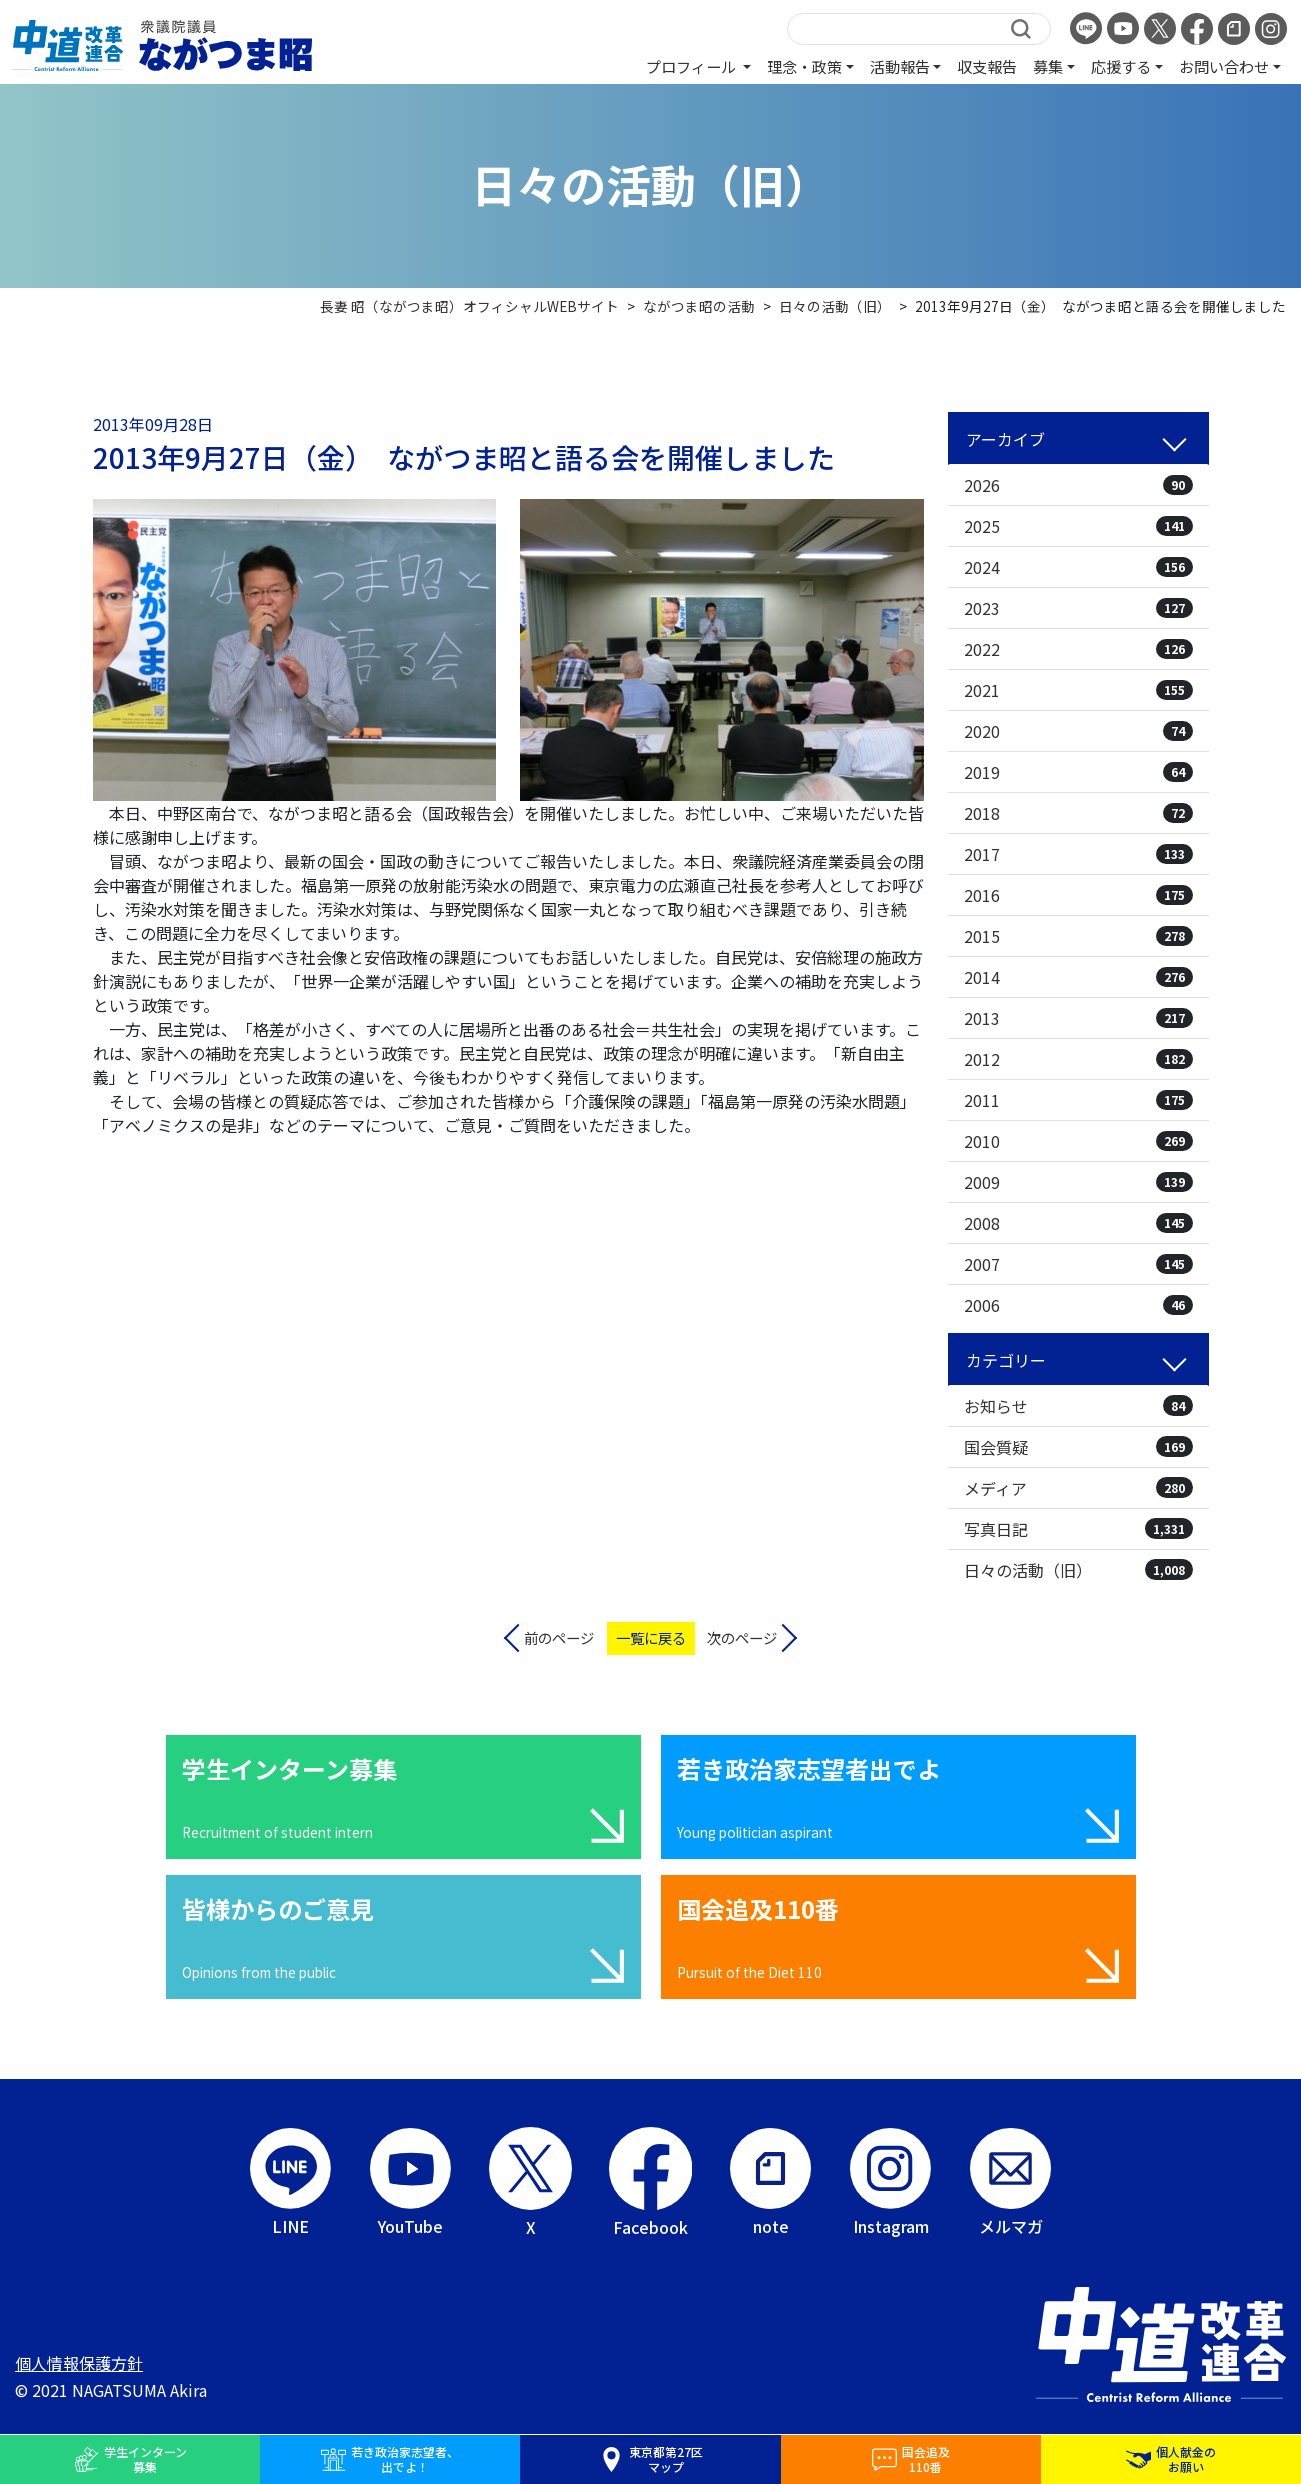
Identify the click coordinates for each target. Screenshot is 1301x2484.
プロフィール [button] (692, 66)
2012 (1078, 1059)
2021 (1078, 690)
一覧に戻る (651, 1637)
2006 (1078, 1305)
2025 (1078, 526)
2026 (1078, 485)
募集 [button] (1048, 66)
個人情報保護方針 (79, 2363)
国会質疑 (1078, 1447)
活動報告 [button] (900, 66)
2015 (1078, 936)
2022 (1078, 649)
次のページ (742, 1637)
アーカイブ (1005, 439)
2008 (1078, 1223)
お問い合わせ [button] (1224, 66)
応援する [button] (1121, 66)
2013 (1078, 1018)
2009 (1078, 1182)
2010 (1078, 1141)
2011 (1078, 1100)
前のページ (559, 1637)
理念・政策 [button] (804, 66)
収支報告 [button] (987, 66)
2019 (1078, 772)
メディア (1078, 1488)
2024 (1078, 567)
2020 (1078, 731)
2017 (1078, 854)
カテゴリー (1006, 1360)
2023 (1078, 608)
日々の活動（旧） (1078, 1570)
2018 (1078, 813)
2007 (1078, 1264)
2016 (1078, 895)
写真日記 (1078, 1529)
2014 (1078, 977)
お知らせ (1078, 1406)
